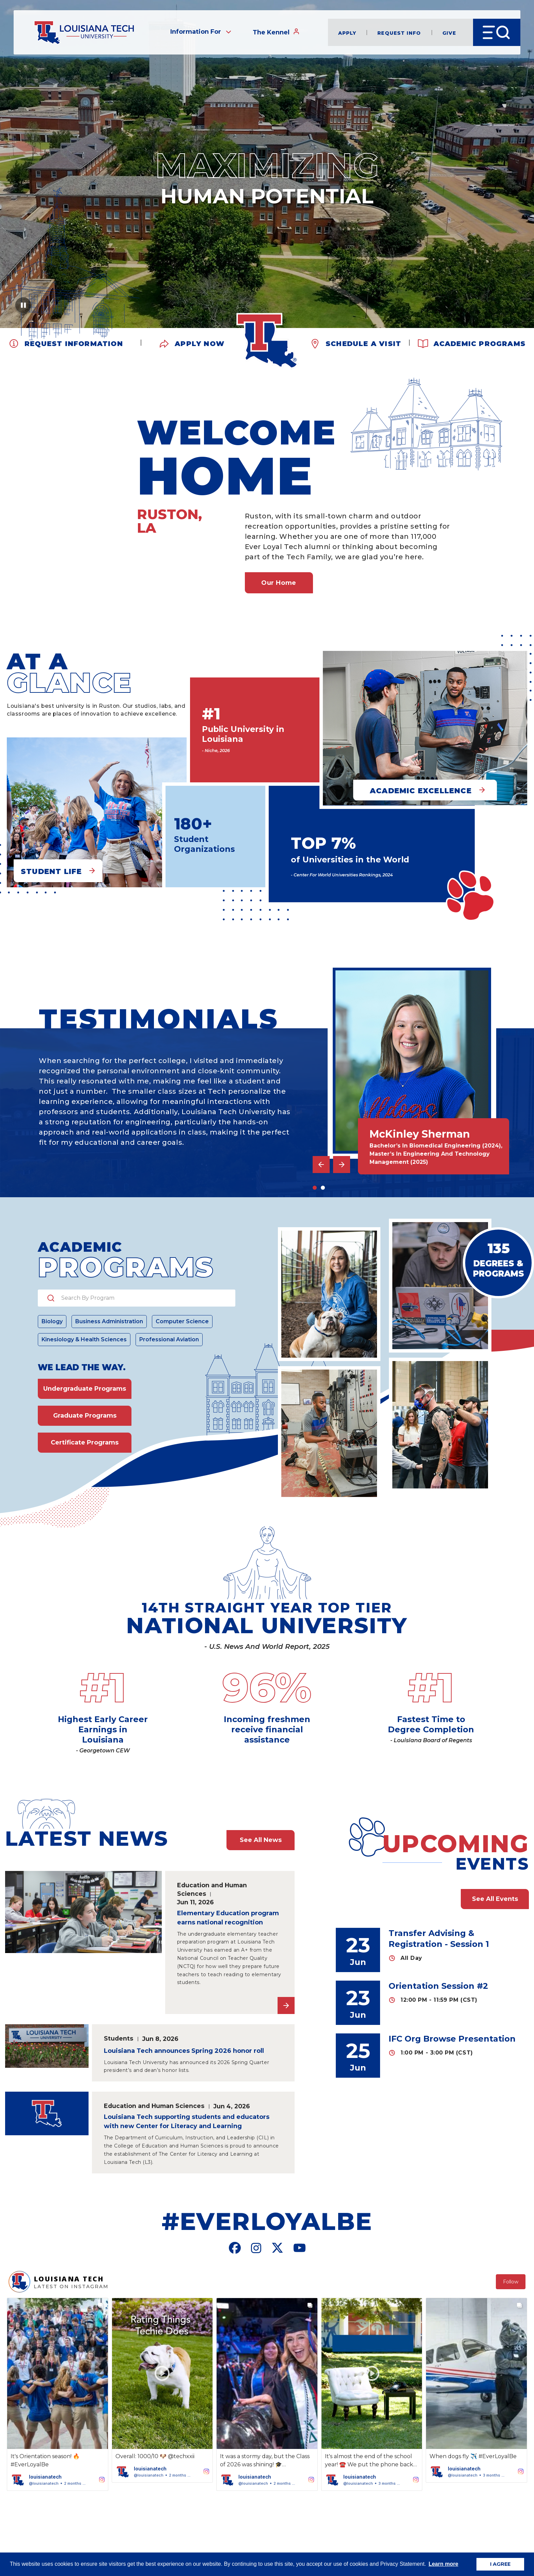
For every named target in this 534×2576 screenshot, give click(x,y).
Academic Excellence (421, 790)
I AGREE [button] (500, 2564)
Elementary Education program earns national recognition (228, 1917)
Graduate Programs (84, 1415)
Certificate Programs (85, 1442)
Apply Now (199, 342)
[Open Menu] (496, 32)
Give (449, 32)
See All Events (495, 1899)
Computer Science (182, 1321)
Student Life (51, 871)
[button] (57, 2394)
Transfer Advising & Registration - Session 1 (439, 1938)
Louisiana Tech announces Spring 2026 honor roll (184, 2051)
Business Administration (109, 1321)
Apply (347, 32)
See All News (261, 1840)
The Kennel (276, 32)
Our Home (278, 583)
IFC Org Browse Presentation (452, 2039)
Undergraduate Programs (84, 1388)
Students (118, 2038)
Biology (52, 1321)
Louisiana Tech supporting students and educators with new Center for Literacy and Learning (186, 2121)
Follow (510, 2282)
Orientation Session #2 (438, 1986)
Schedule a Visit (363, 342)
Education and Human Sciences (212, 1889)
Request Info (399, 32)
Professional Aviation (169, 1339)
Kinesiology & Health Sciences (84, 1339)
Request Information (74, 342)
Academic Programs (479, 342)
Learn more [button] (443, 2564)
